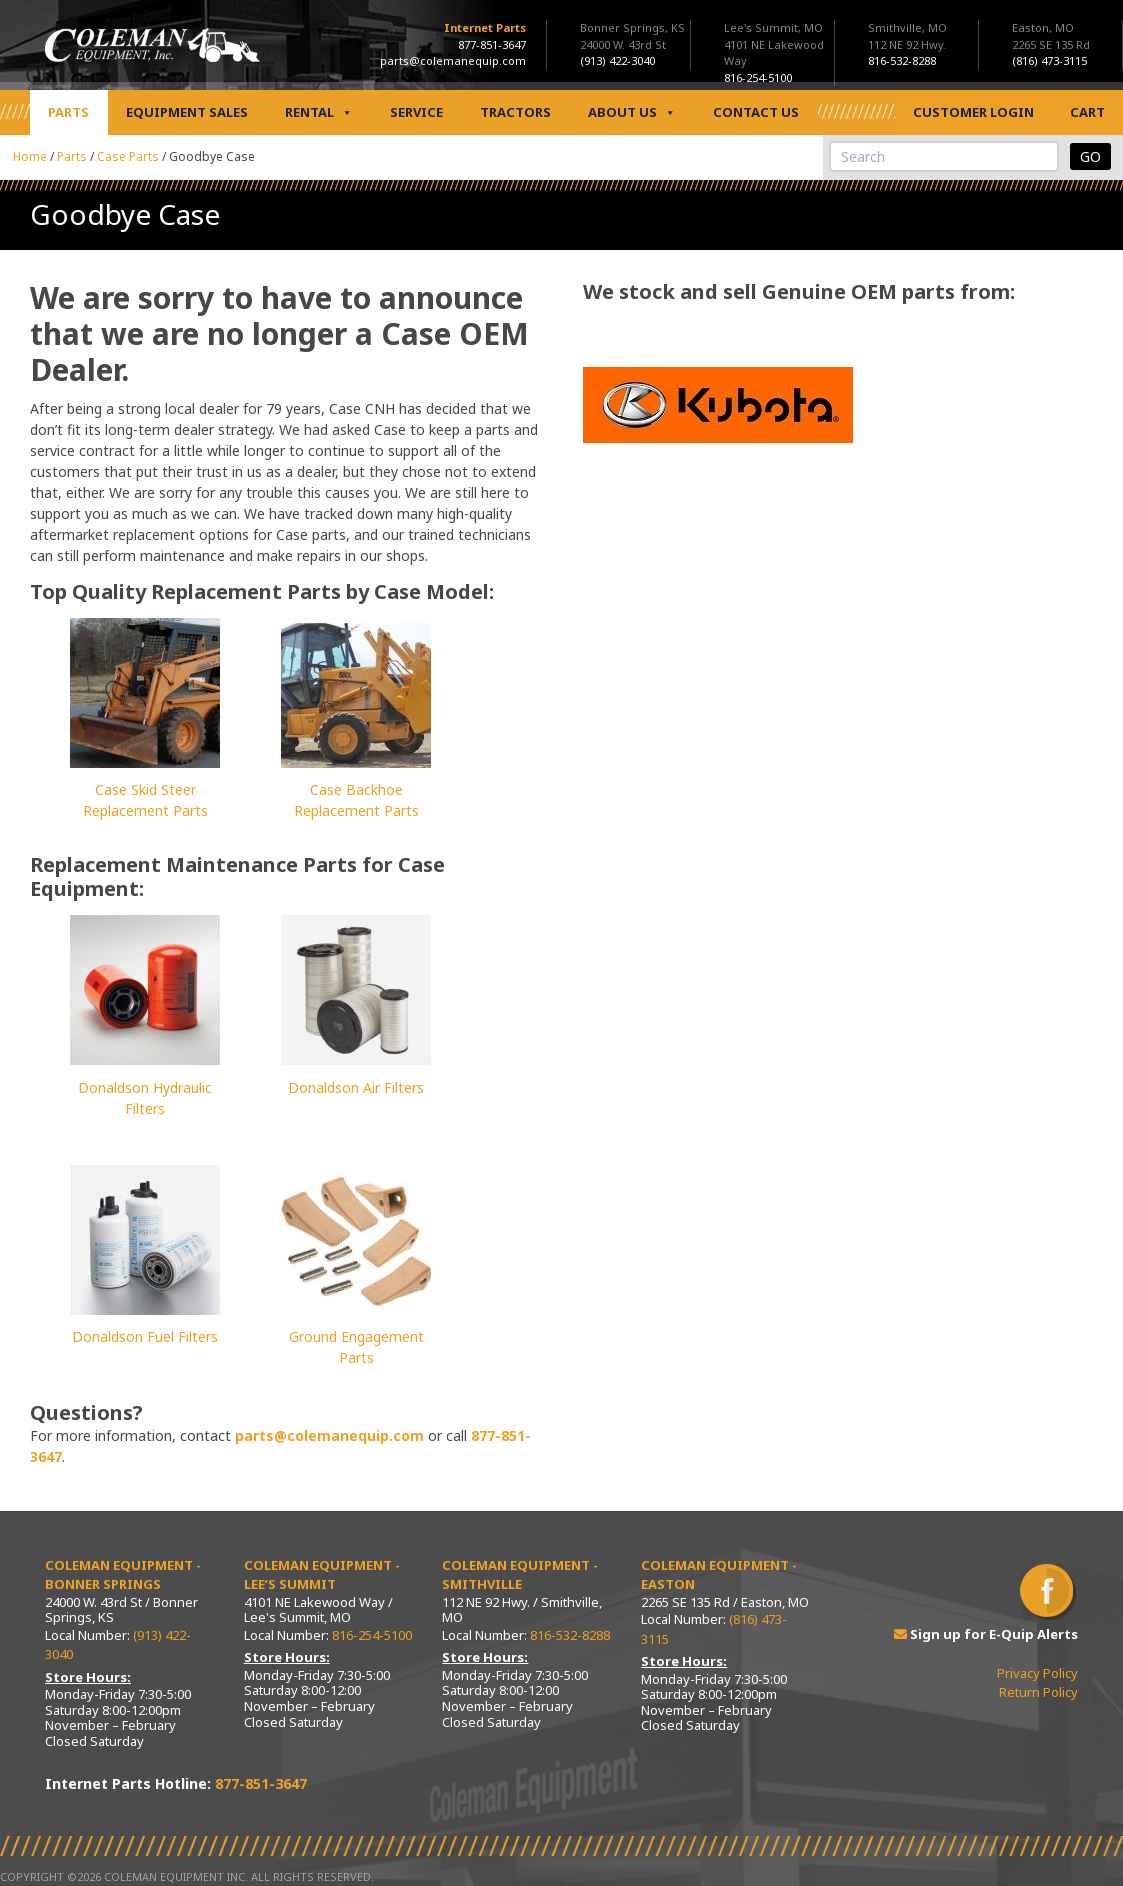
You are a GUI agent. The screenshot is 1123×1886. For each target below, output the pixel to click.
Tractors (515, 112)
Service (416, 112)
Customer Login (973, 112)
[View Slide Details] (718, 406)
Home (30, 156)
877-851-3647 (492, 44)
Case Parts (128, 156)
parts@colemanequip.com (453, 60)
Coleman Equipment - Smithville (520, 1575)
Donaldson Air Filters (356, 1087)
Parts (68, 112)
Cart (1087, 112)
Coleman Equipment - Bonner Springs (123, 1575)
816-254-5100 (372, 1635)
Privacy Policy (1037, 1673)
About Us (632, 112)
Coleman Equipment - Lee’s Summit (322, 1575)
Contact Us (756, 112)
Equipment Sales (187, 112)
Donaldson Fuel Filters (145, 1336)
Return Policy (1038, 1692)
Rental (319, 112)
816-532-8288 (570, 1635)
